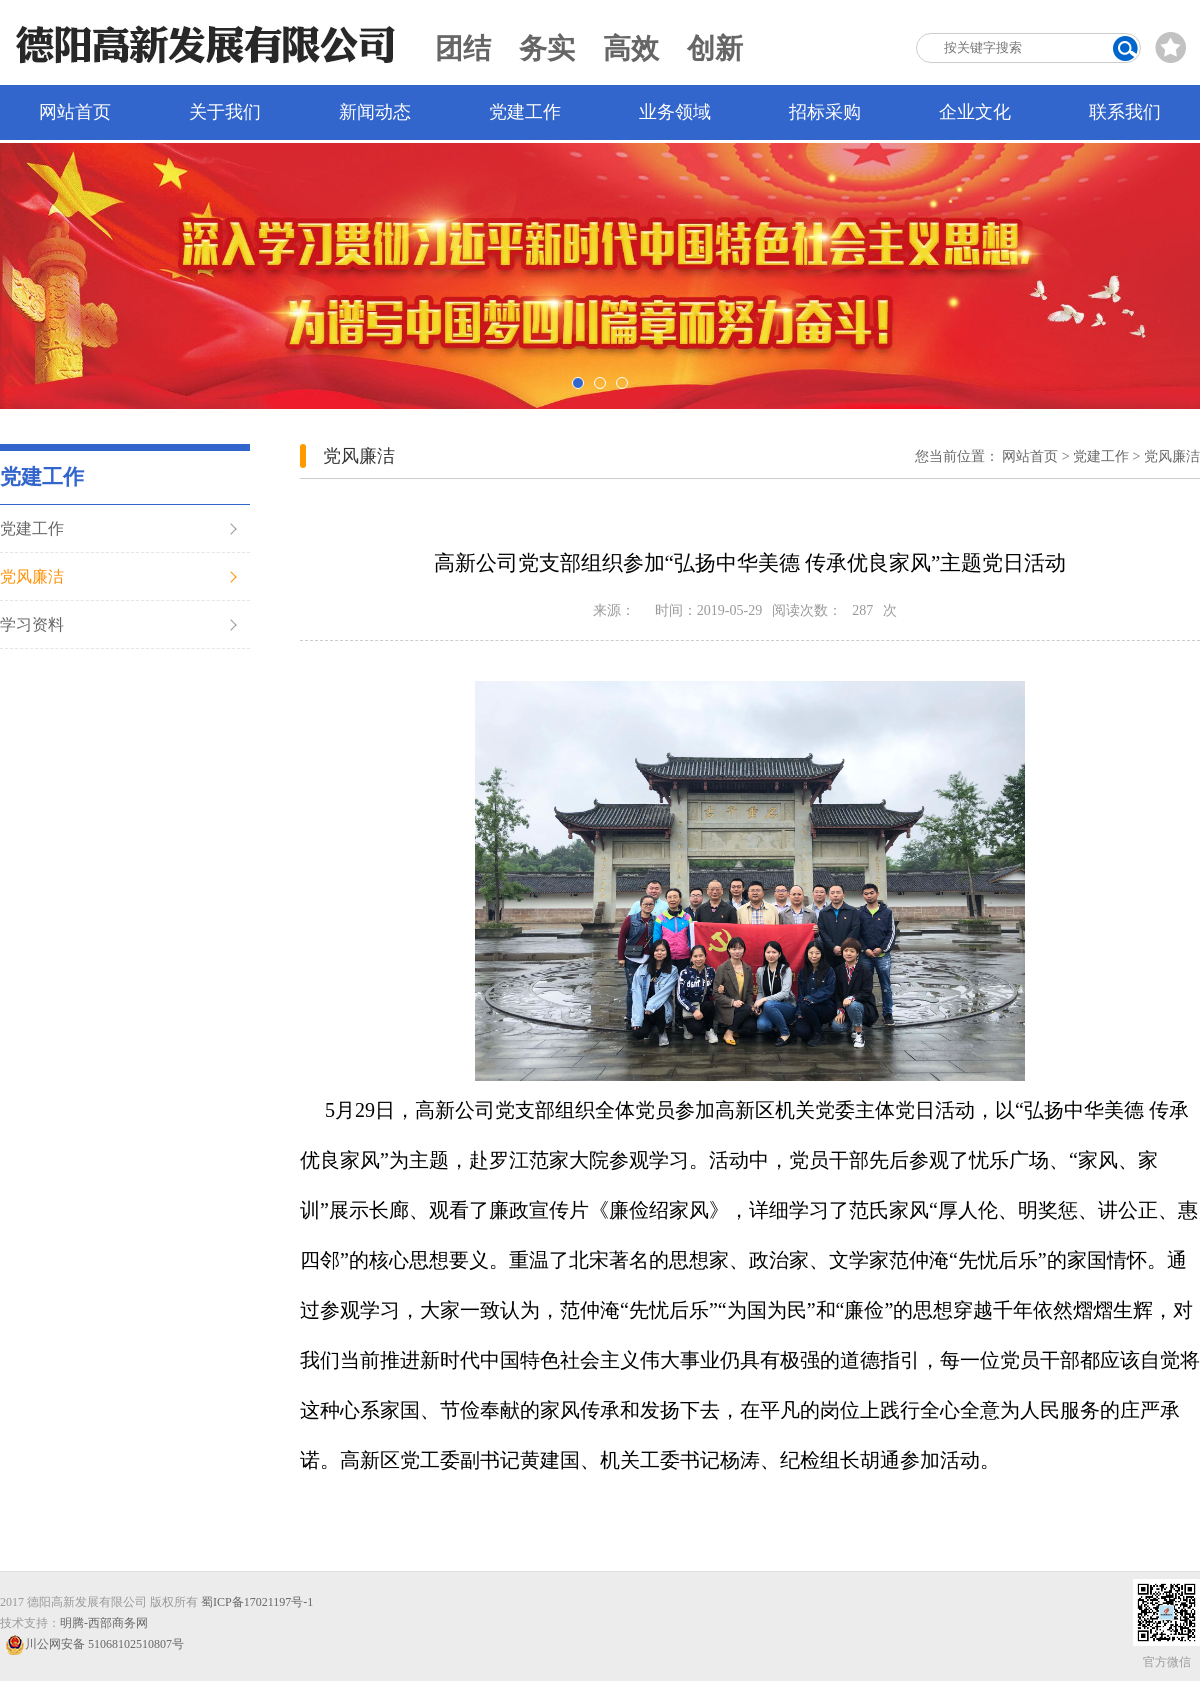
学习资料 (32, 624)
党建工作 (525, 112)
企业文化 (975, 112)
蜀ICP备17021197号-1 (257, 1602)
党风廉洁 (32, 576)
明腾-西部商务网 (104, 1623)
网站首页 (75, 112)
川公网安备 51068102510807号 (94, 1644)
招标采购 (825, 112)
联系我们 (1125, 112)
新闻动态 (375, 112)
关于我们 (225, 112)
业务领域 (675, 112)
